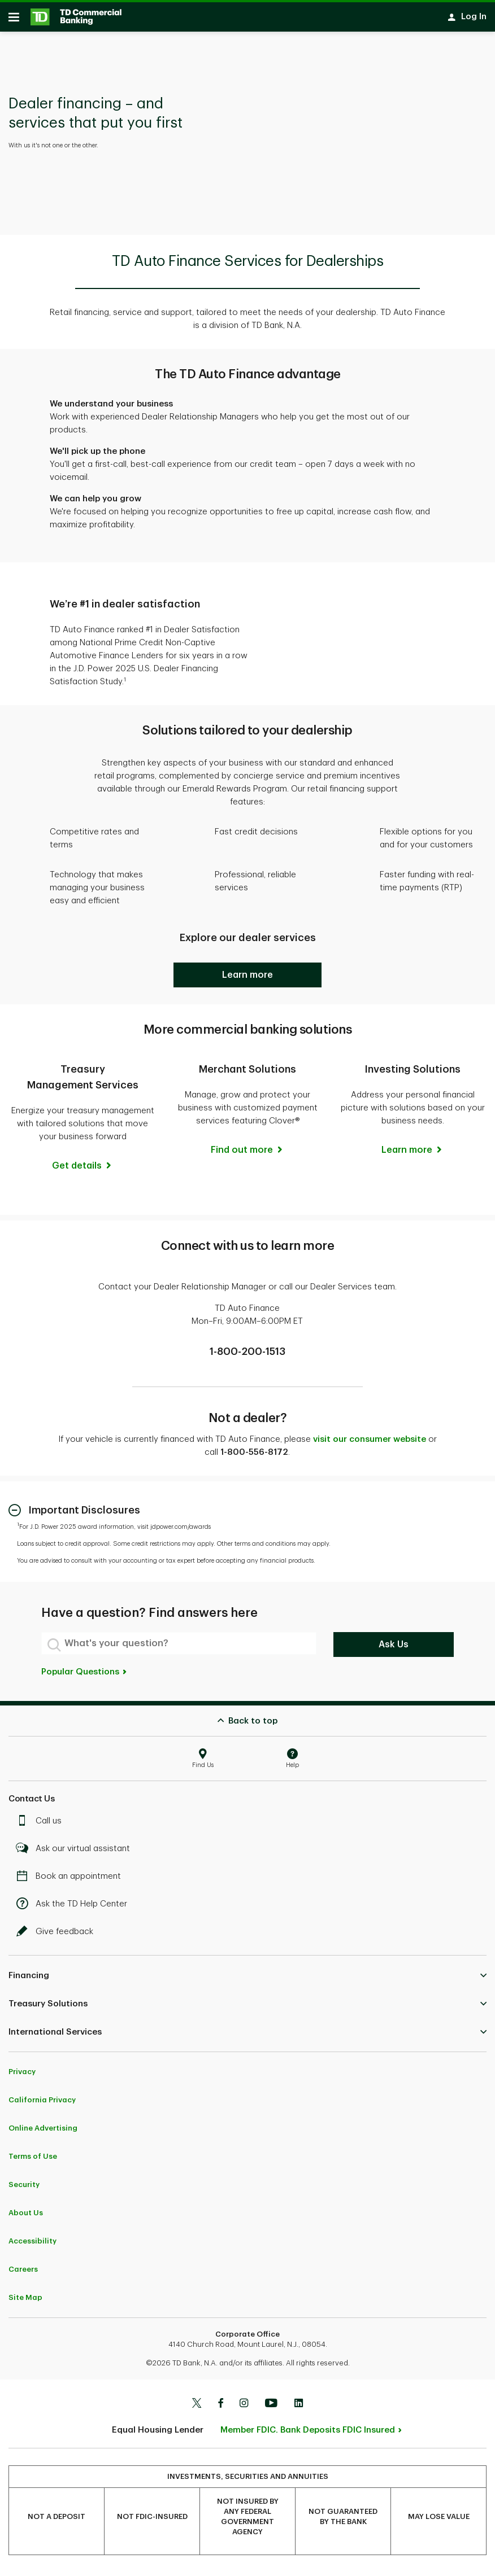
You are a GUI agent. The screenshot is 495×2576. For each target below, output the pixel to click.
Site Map (25, 2301)
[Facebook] (220, 2408)
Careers (23, 2273)
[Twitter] (196, 2408)
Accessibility (32, 2245)
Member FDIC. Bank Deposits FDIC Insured (307, 2434)
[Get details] (82, 1169)
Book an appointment (71, 1880)
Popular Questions (84, 1676)
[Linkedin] (298, 2408)
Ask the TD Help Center (74, 1908)
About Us (25, 2216)
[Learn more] (412, 1153)
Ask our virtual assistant (76, 1852)
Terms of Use (32, 2160)
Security (24, 2188)
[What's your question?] (178, 1647)
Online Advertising (42, 2132)
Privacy (22, 2075)
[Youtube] (271, 2408)
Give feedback (57, 1935)
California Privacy (42, 2103)
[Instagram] (244, 2408)
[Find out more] (247, 1153)
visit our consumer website (369, 1443)
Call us (42, 1825)
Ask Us (394, 1648)
